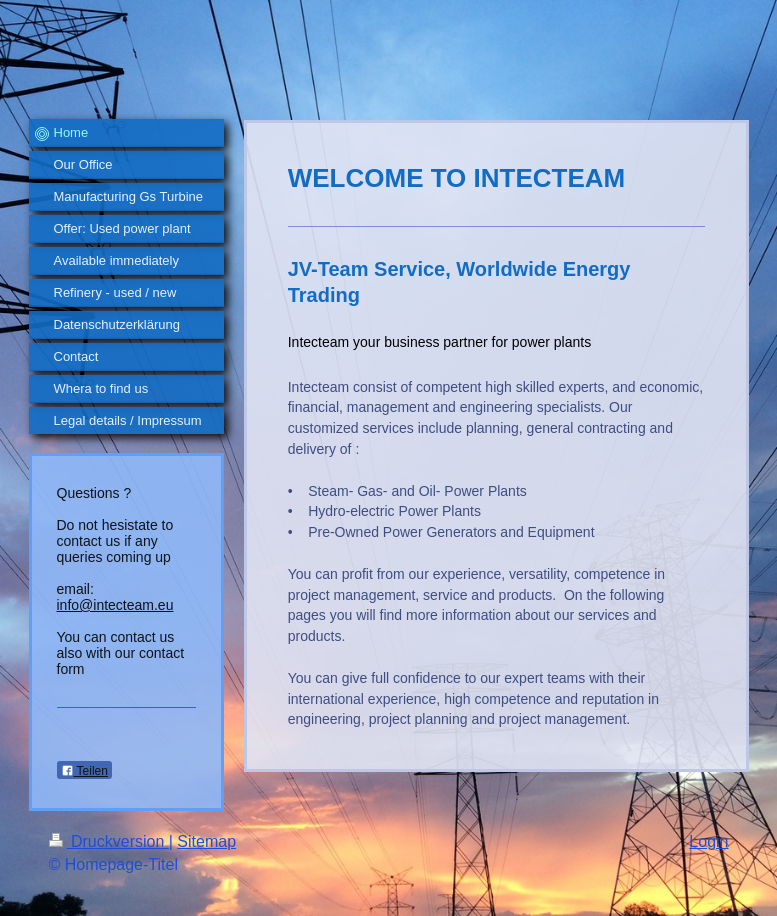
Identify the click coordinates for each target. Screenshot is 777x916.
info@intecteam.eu (115, 605)
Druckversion (109, 841)
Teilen (84, 771)
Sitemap (206, 841)
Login (708, 841)
